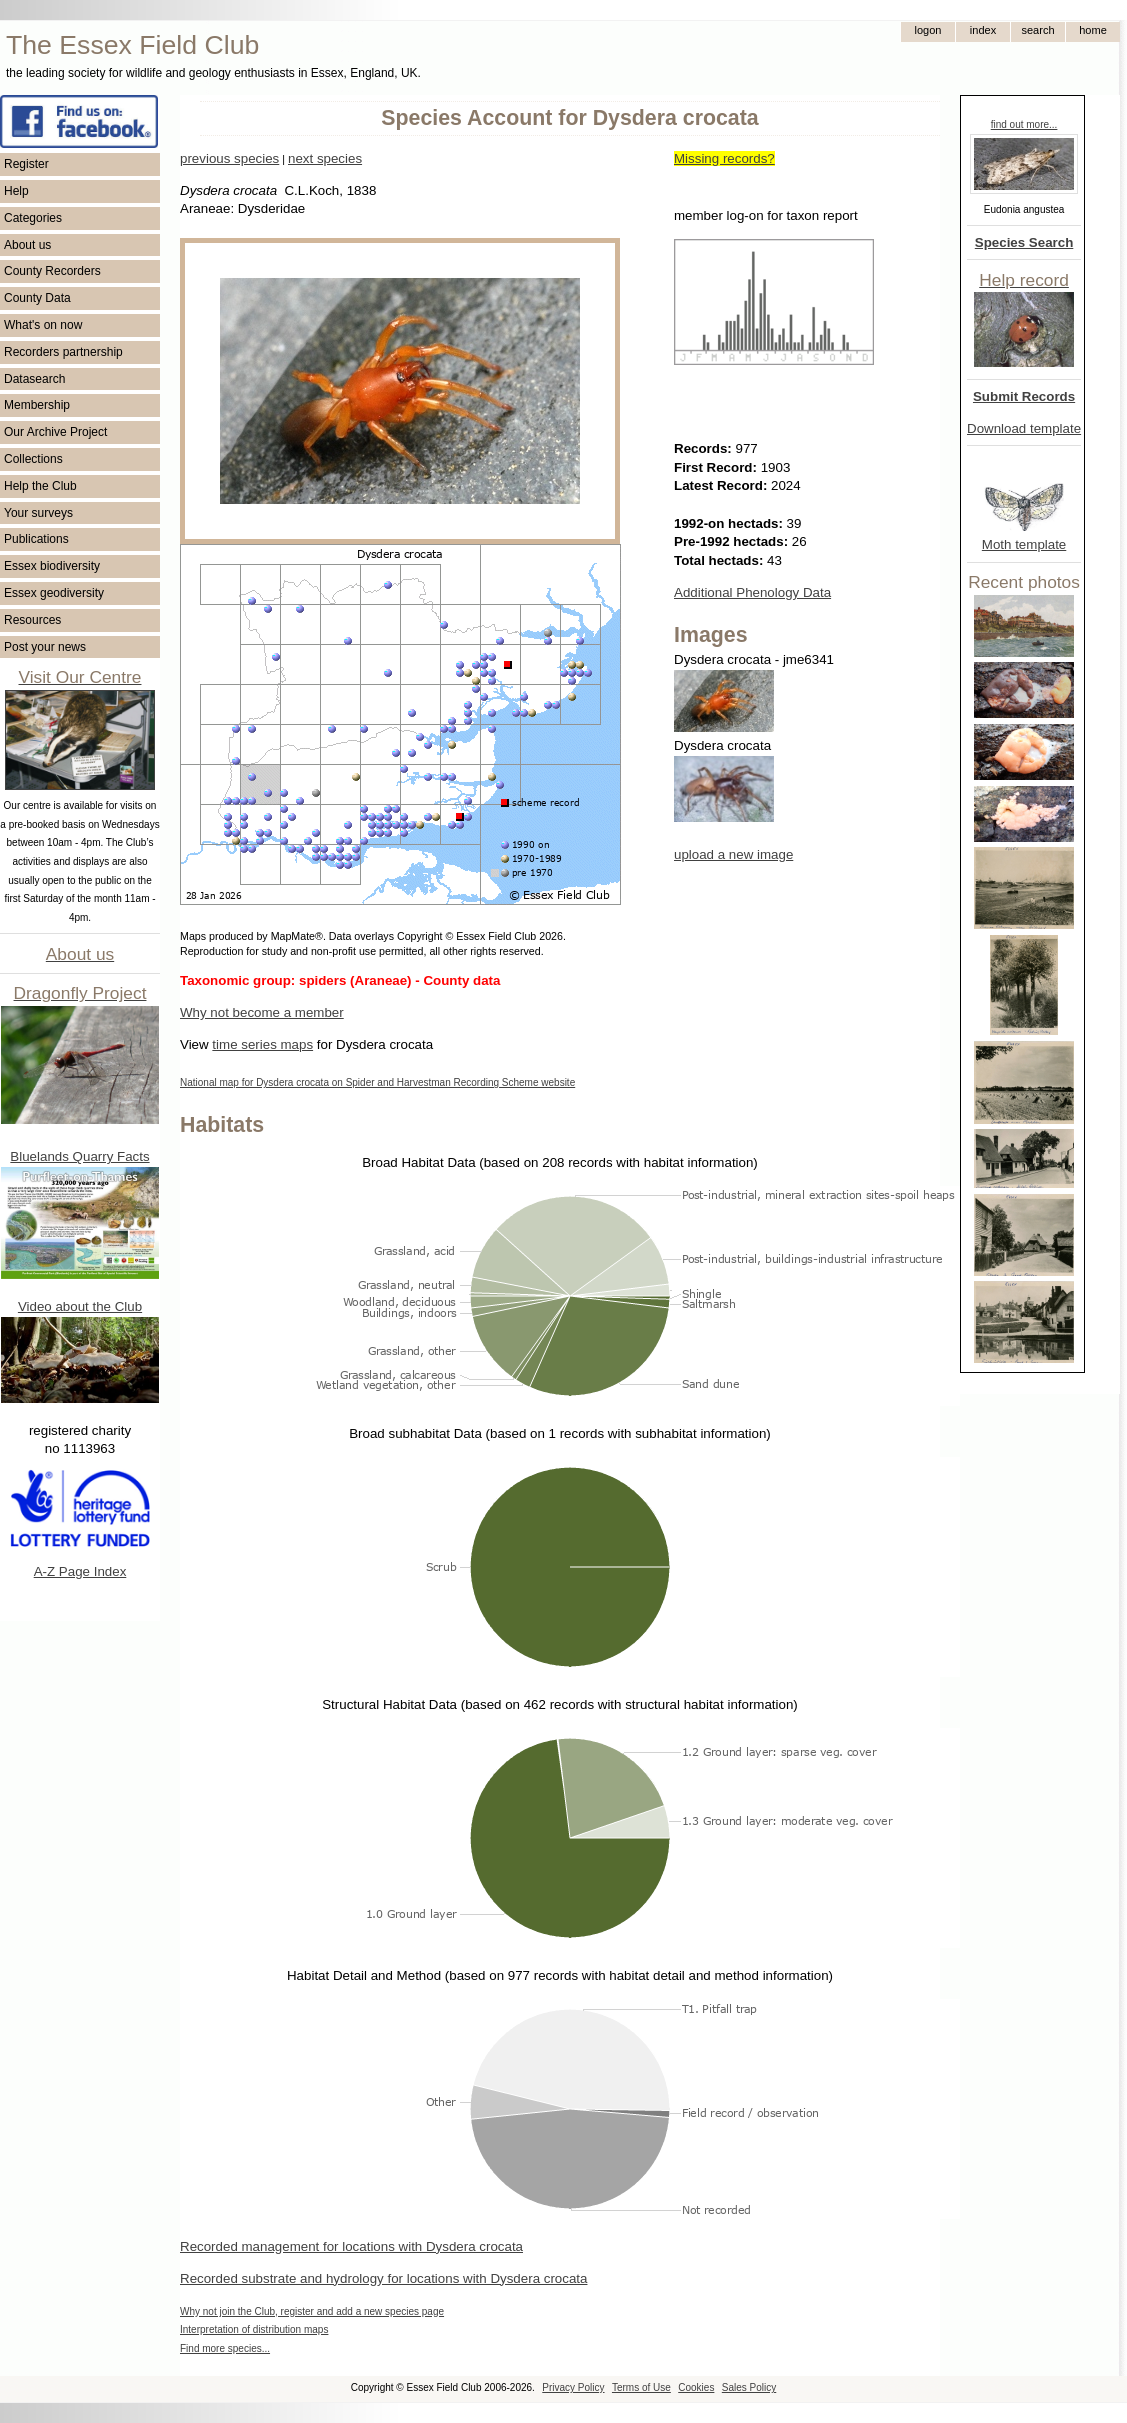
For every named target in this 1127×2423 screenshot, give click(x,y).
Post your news (45, 647)
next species (325, 158)
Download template (1024, 428)
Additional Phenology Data (752, 592)
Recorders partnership (63, 352)
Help (16, 191)
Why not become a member (262, 1012)
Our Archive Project (55, 432)
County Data (37, 298)
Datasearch (34, 379)
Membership (37, 405)
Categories (33, 218)
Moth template (1024, 544)
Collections (33, 459)
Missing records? (724, 158)
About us (27, 245)
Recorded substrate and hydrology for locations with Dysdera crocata (383, 2278)
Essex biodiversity (52, 566)
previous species (229, 158)
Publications (36, 539)
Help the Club (40, 486)
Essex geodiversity (54, 593)
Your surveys (38, 513)
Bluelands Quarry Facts (79, 1156)
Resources (32, 620)
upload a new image (733, 854)
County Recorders (52, 271)
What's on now (43, 325)
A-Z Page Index (80, 1571)
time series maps (262, 1044)
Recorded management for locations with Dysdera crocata (351, 2246)
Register (26, 164)
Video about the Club (80, 1306)
